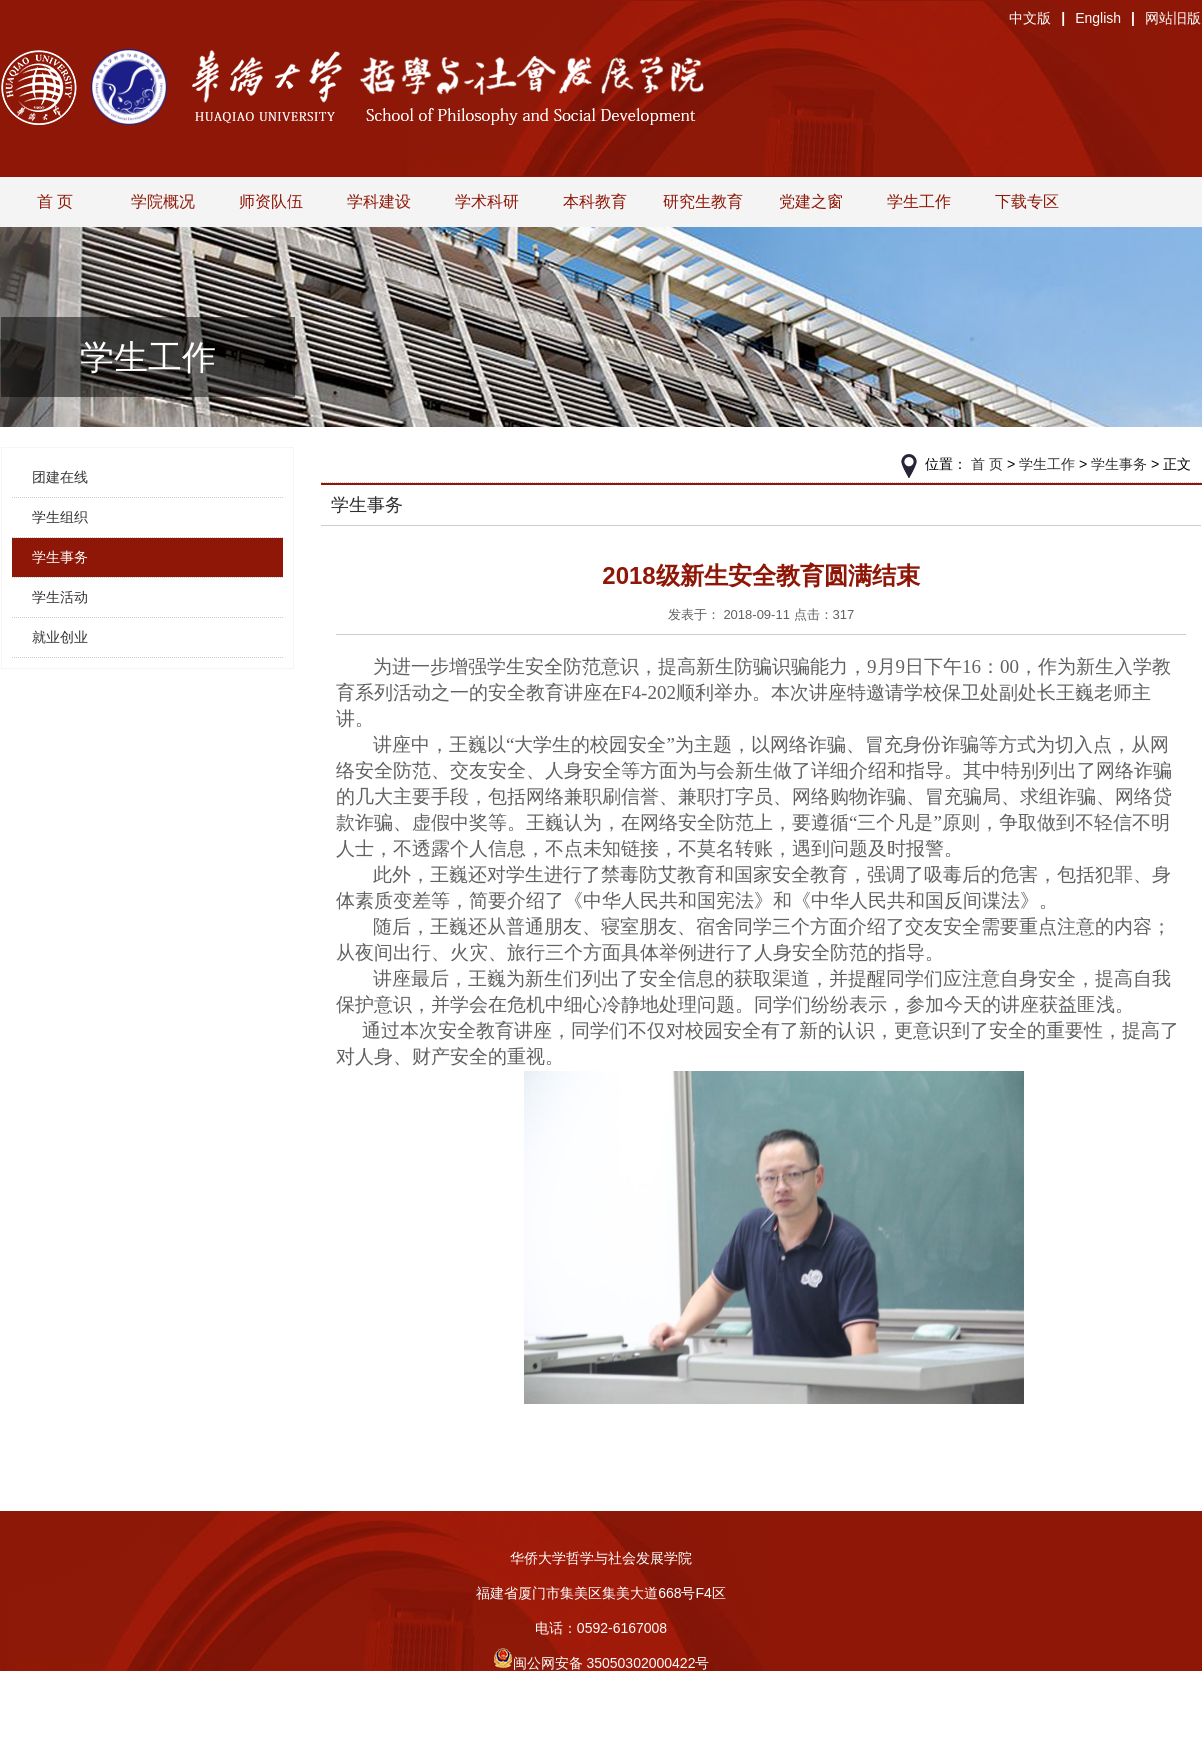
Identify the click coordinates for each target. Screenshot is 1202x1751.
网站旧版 (1173, 18)
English (1098, 18)
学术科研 (487, 201)
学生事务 (60, 557)
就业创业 (60, 637)
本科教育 (595, 201)
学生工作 (919, 201)
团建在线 (60, 477)
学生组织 (60, 517)
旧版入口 (601, 1733)
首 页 (55, 201)
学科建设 (379, 201)
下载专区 (1027, 201)
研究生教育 (703, 201)
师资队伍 (271, 201)
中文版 (1030, 18)
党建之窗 (811, 201)
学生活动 (60, 597)
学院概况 (163, 201)
